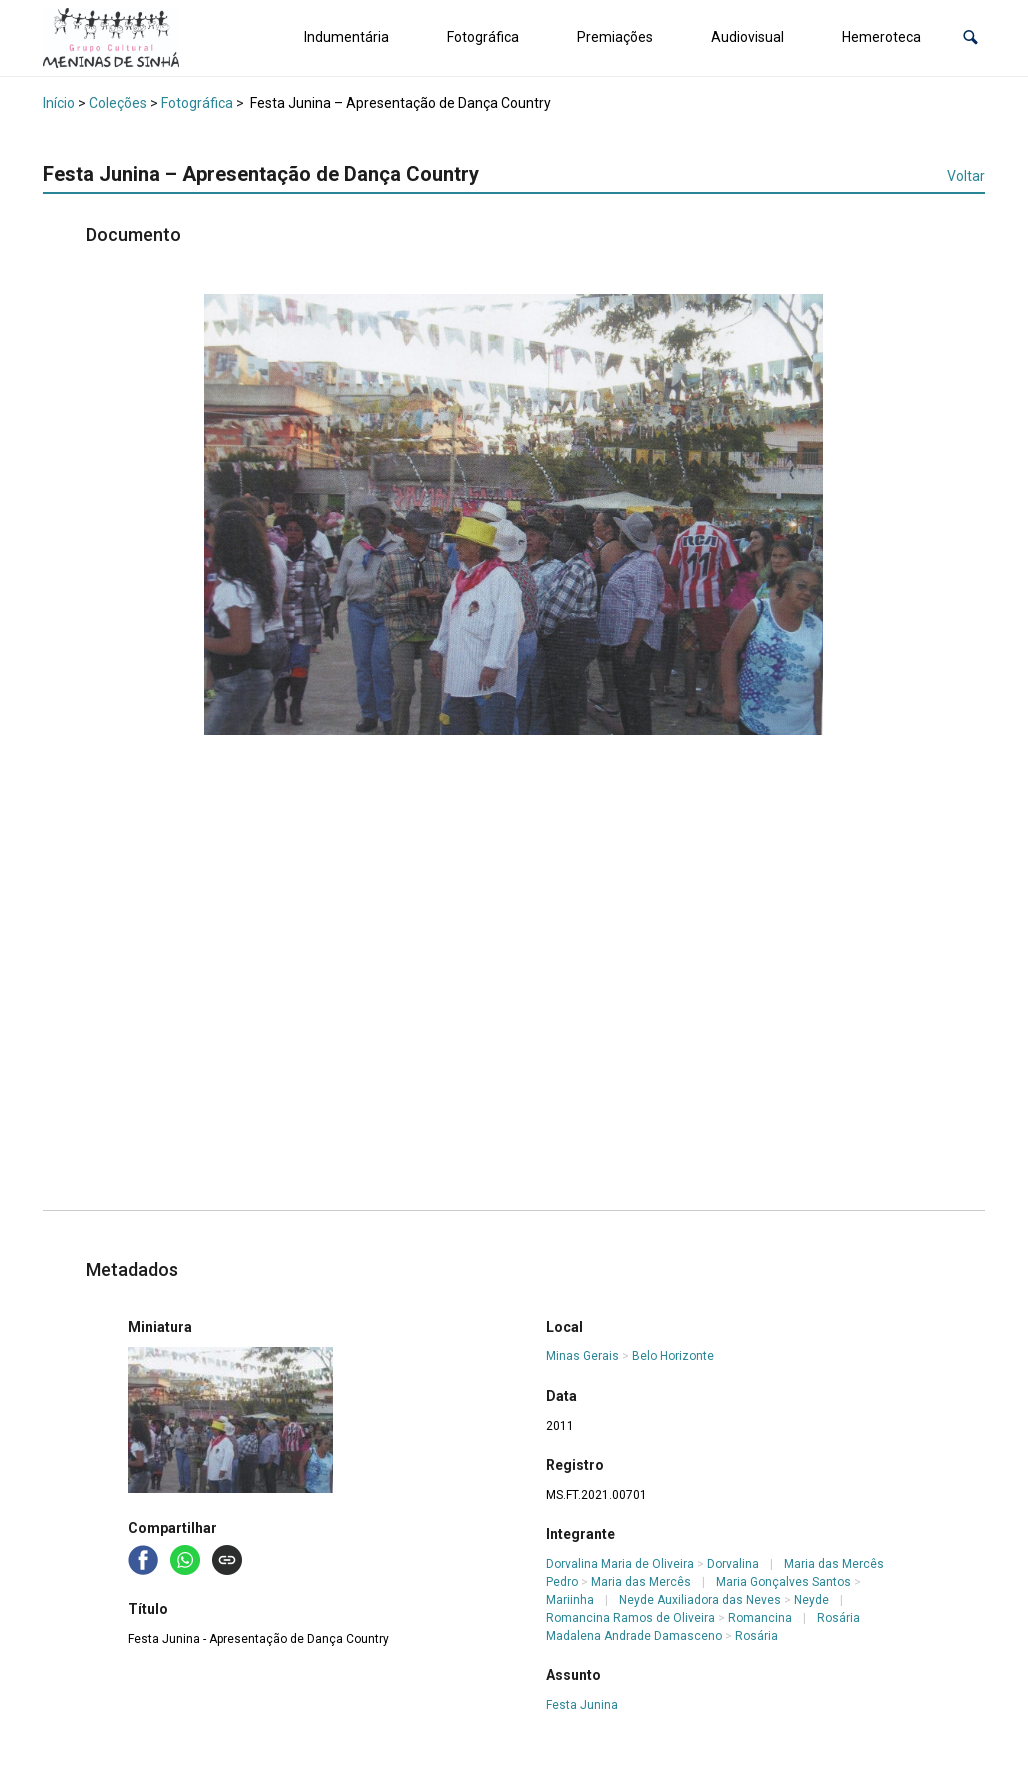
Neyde (811, 1600)
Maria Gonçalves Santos (783, 1582)
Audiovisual (747, 37)
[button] (970, 37)
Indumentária (346, 37)
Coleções (118, 103)
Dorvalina (733, 1564)
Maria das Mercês (641, 1582)
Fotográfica (483, 37)
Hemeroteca (881, 37)
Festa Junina (582, 1705)
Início (59, 103)
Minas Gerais (582, 1356)
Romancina (760, 1618)
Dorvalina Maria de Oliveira (620, 1564)
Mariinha (570, 1600)
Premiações (615, 37)
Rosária (756, 1636)
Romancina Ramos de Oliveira (630, 1618)
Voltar (966, 176)
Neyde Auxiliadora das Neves (700, 1600)
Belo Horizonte (673, 1356)
